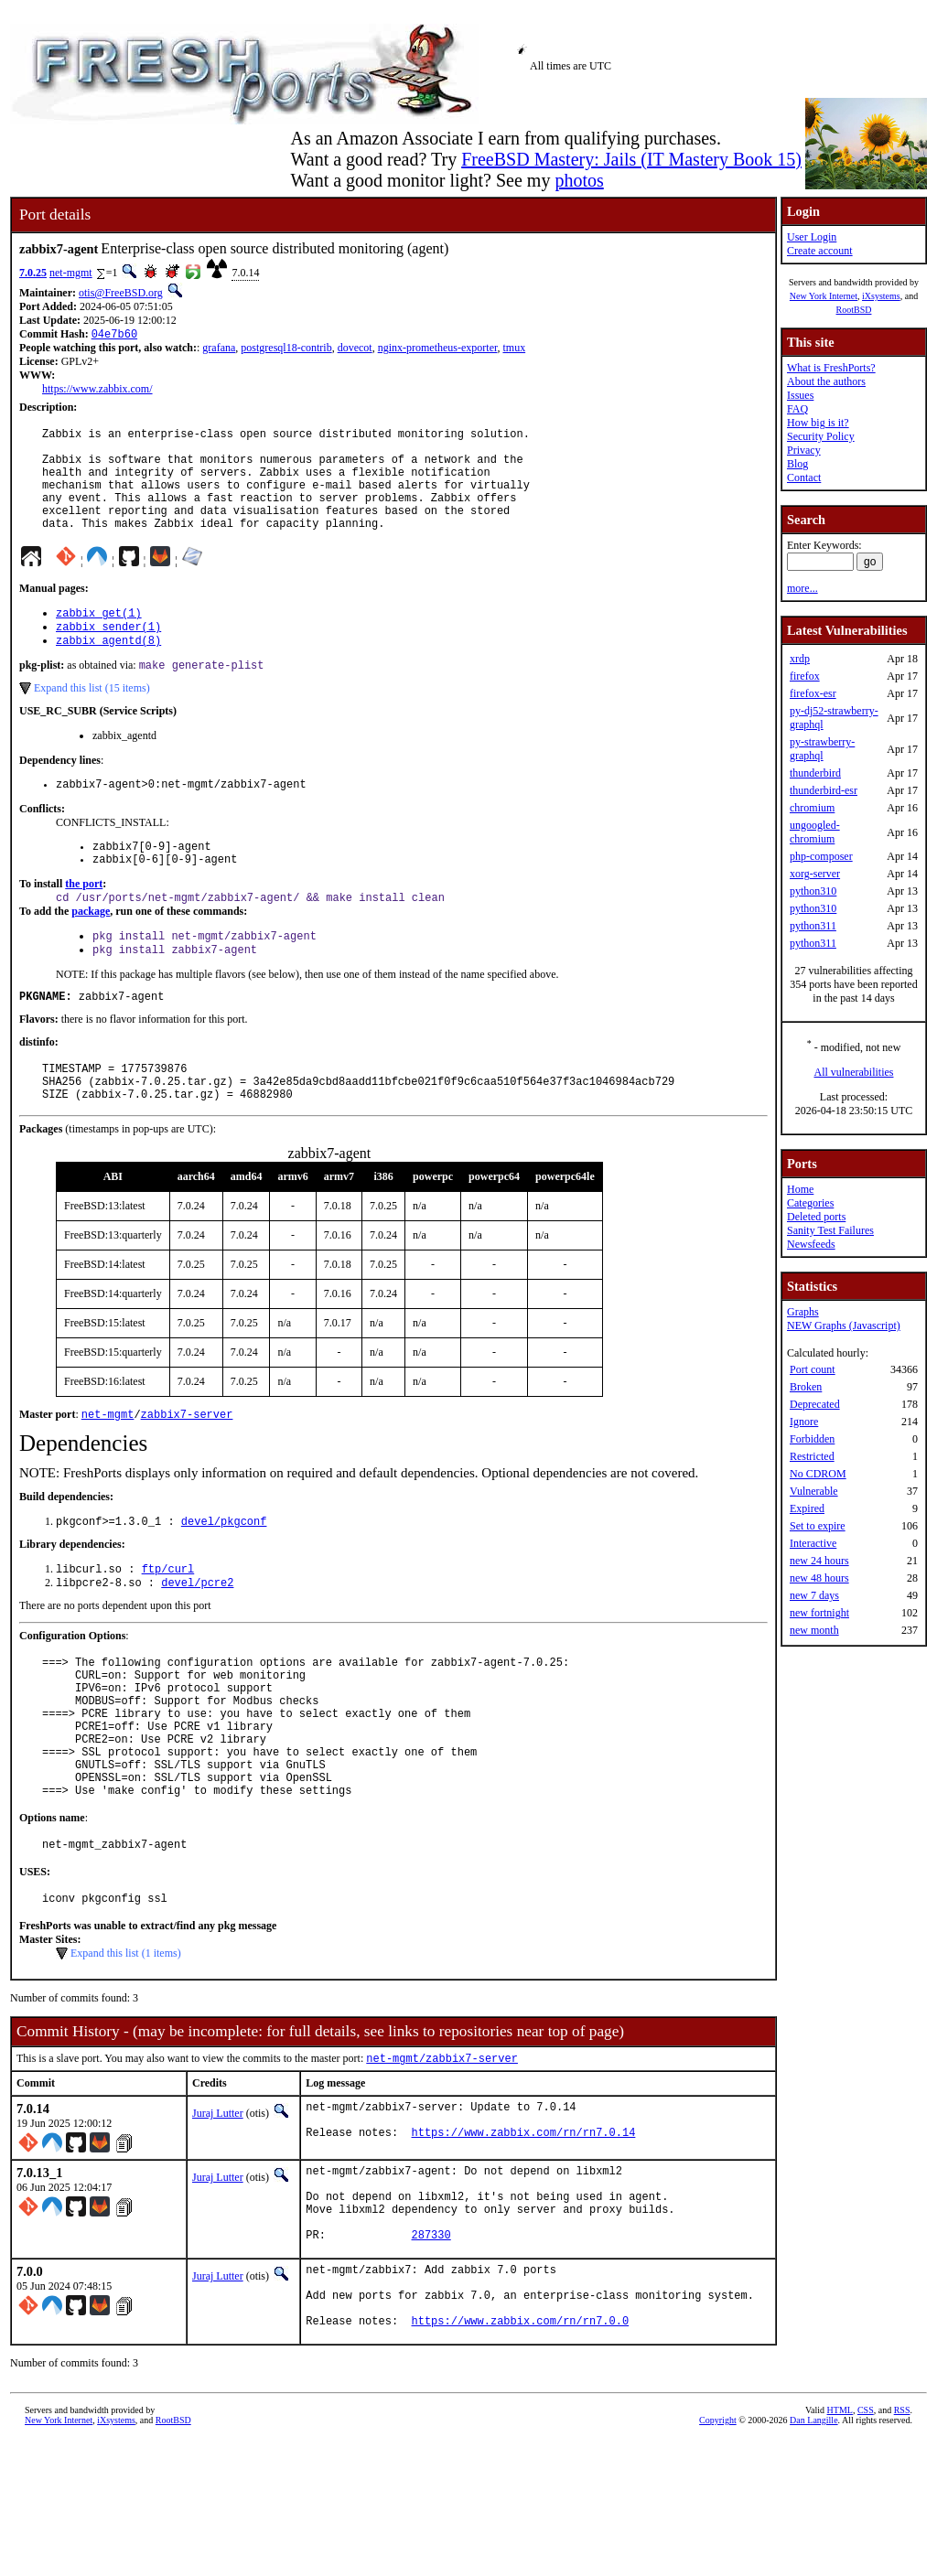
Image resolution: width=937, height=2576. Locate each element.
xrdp (800, 658)
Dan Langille (813, 2555)
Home (800, 1189)
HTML (840, 2545)
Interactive (813, 1543)
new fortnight (819, 1612)
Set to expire (817, 1525)
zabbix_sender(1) (108, 653)
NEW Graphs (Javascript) (843, 1325)
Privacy (804, 450)
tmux (513, 349)
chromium (812, 807)
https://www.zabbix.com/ (97, 390)
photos (579, 180)
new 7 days (814, 1595)
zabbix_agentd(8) (108, 669)
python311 (813, 925)
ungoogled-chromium (815, 832)
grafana (218, 349)
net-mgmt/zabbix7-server (442, 2158)
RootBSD (854, 310)
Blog (797, 463)
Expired (807, 1508)
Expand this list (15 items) (92, 719)
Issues (800, 395)
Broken (806, 1386)
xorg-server (815, 873)
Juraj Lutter (217, 2213)
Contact (804, 477)
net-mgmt (70, 272)
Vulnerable (814, 1491)
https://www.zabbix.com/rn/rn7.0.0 (521, 2455)
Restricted (812, 1456)
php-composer (821, 856)
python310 (813, 891)
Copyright (718, 2555)
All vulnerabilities (854, 1072)
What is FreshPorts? (831, 367)
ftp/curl (168, 1629)
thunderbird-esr (823, 790)
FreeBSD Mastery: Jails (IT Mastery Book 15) (631, 159)
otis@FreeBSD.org (121, 292)
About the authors (826, 381)
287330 (431, 2356)
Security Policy (821, 436)
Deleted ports (816, 1216)
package (90, 952)
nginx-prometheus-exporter (438, 349)
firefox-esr (813, 693)
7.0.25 (33, 272)
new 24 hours (819, 1560)
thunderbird (815, 773)
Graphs (803, 1311)
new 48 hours (819, 1578)
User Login (811, 237)
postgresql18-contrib (286, 349)
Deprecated (815, 1404)
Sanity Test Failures (830, 1230)
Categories (810, 1203)
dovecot (355, 349)
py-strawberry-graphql (822, 748)
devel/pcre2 (197, 1645)
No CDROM (818, 1473)
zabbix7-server (187, 1471)
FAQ (797, 408)
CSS (865, 2545)
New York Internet (823, 296)
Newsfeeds (811, 1244)
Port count (812, 1369)
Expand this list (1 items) (125, 2051)
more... (802, 588)
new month (814, 1630)
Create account (820, 250)
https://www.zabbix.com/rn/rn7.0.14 (524, 2241)
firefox (805, 676)
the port (83, 923)
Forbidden (812, 1439)
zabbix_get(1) (99, 638)
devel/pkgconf (224, 1580)
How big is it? (818, 422)
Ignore (804, 1421)
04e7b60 (114, 335)
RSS (902, 2545)
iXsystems (881, 296)
